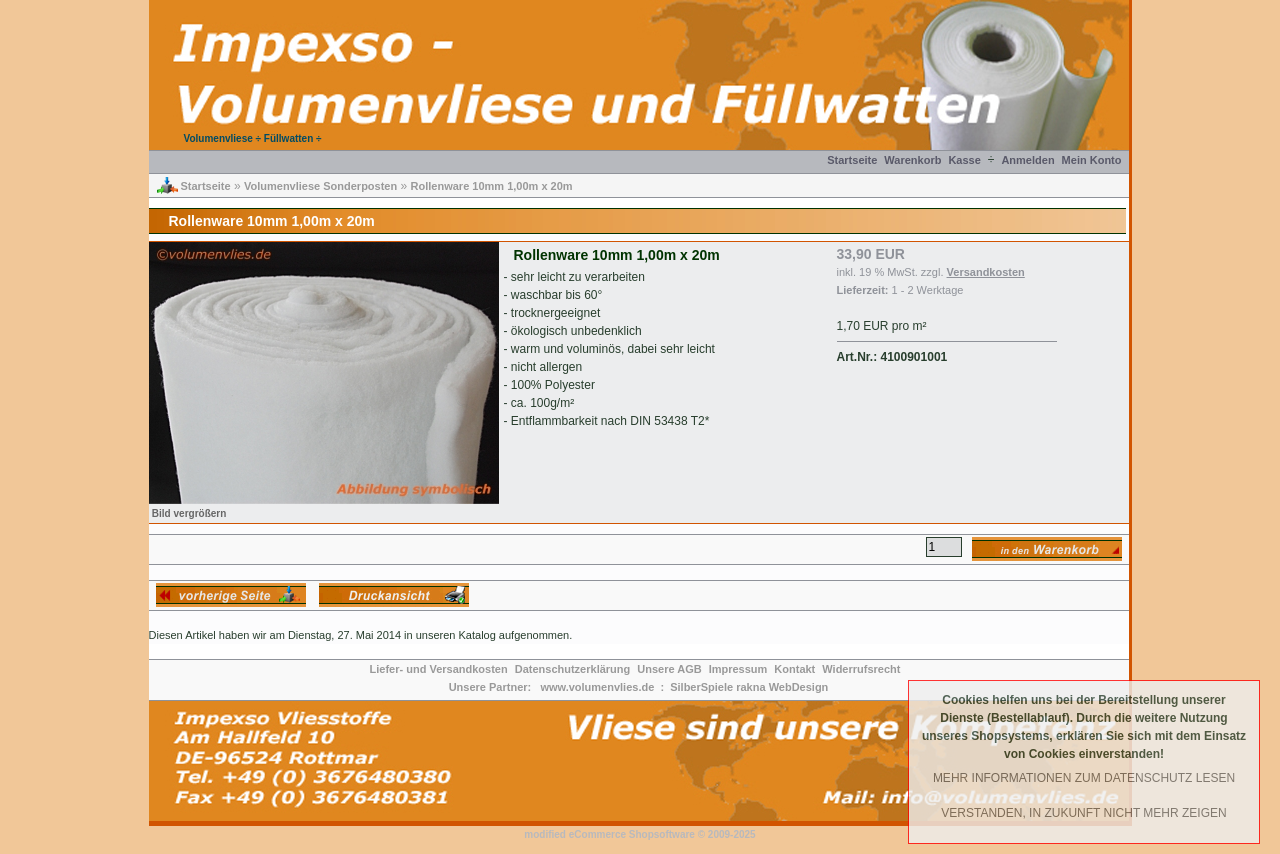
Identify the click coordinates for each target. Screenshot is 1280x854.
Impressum (738, 669)
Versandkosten (986, 272)
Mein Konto (1092, 160)
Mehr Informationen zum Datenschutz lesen (1084, 778)
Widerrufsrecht (861, 669)
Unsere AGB (669, 669)
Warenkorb (912, 160)
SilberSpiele (701, 687)
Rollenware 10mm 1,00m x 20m (492, 186)
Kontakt (794, 669)
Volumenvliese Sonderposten (320, 186)
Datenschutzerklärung (573, 669)
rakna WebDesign (782, 687)
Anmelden (1027, 160)
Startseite (852, 160)
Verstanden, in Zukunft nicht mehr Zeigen (1083, 813)
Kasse (964, 160)
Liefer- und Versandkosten (439, 669)
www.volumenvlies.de (597, 687)
